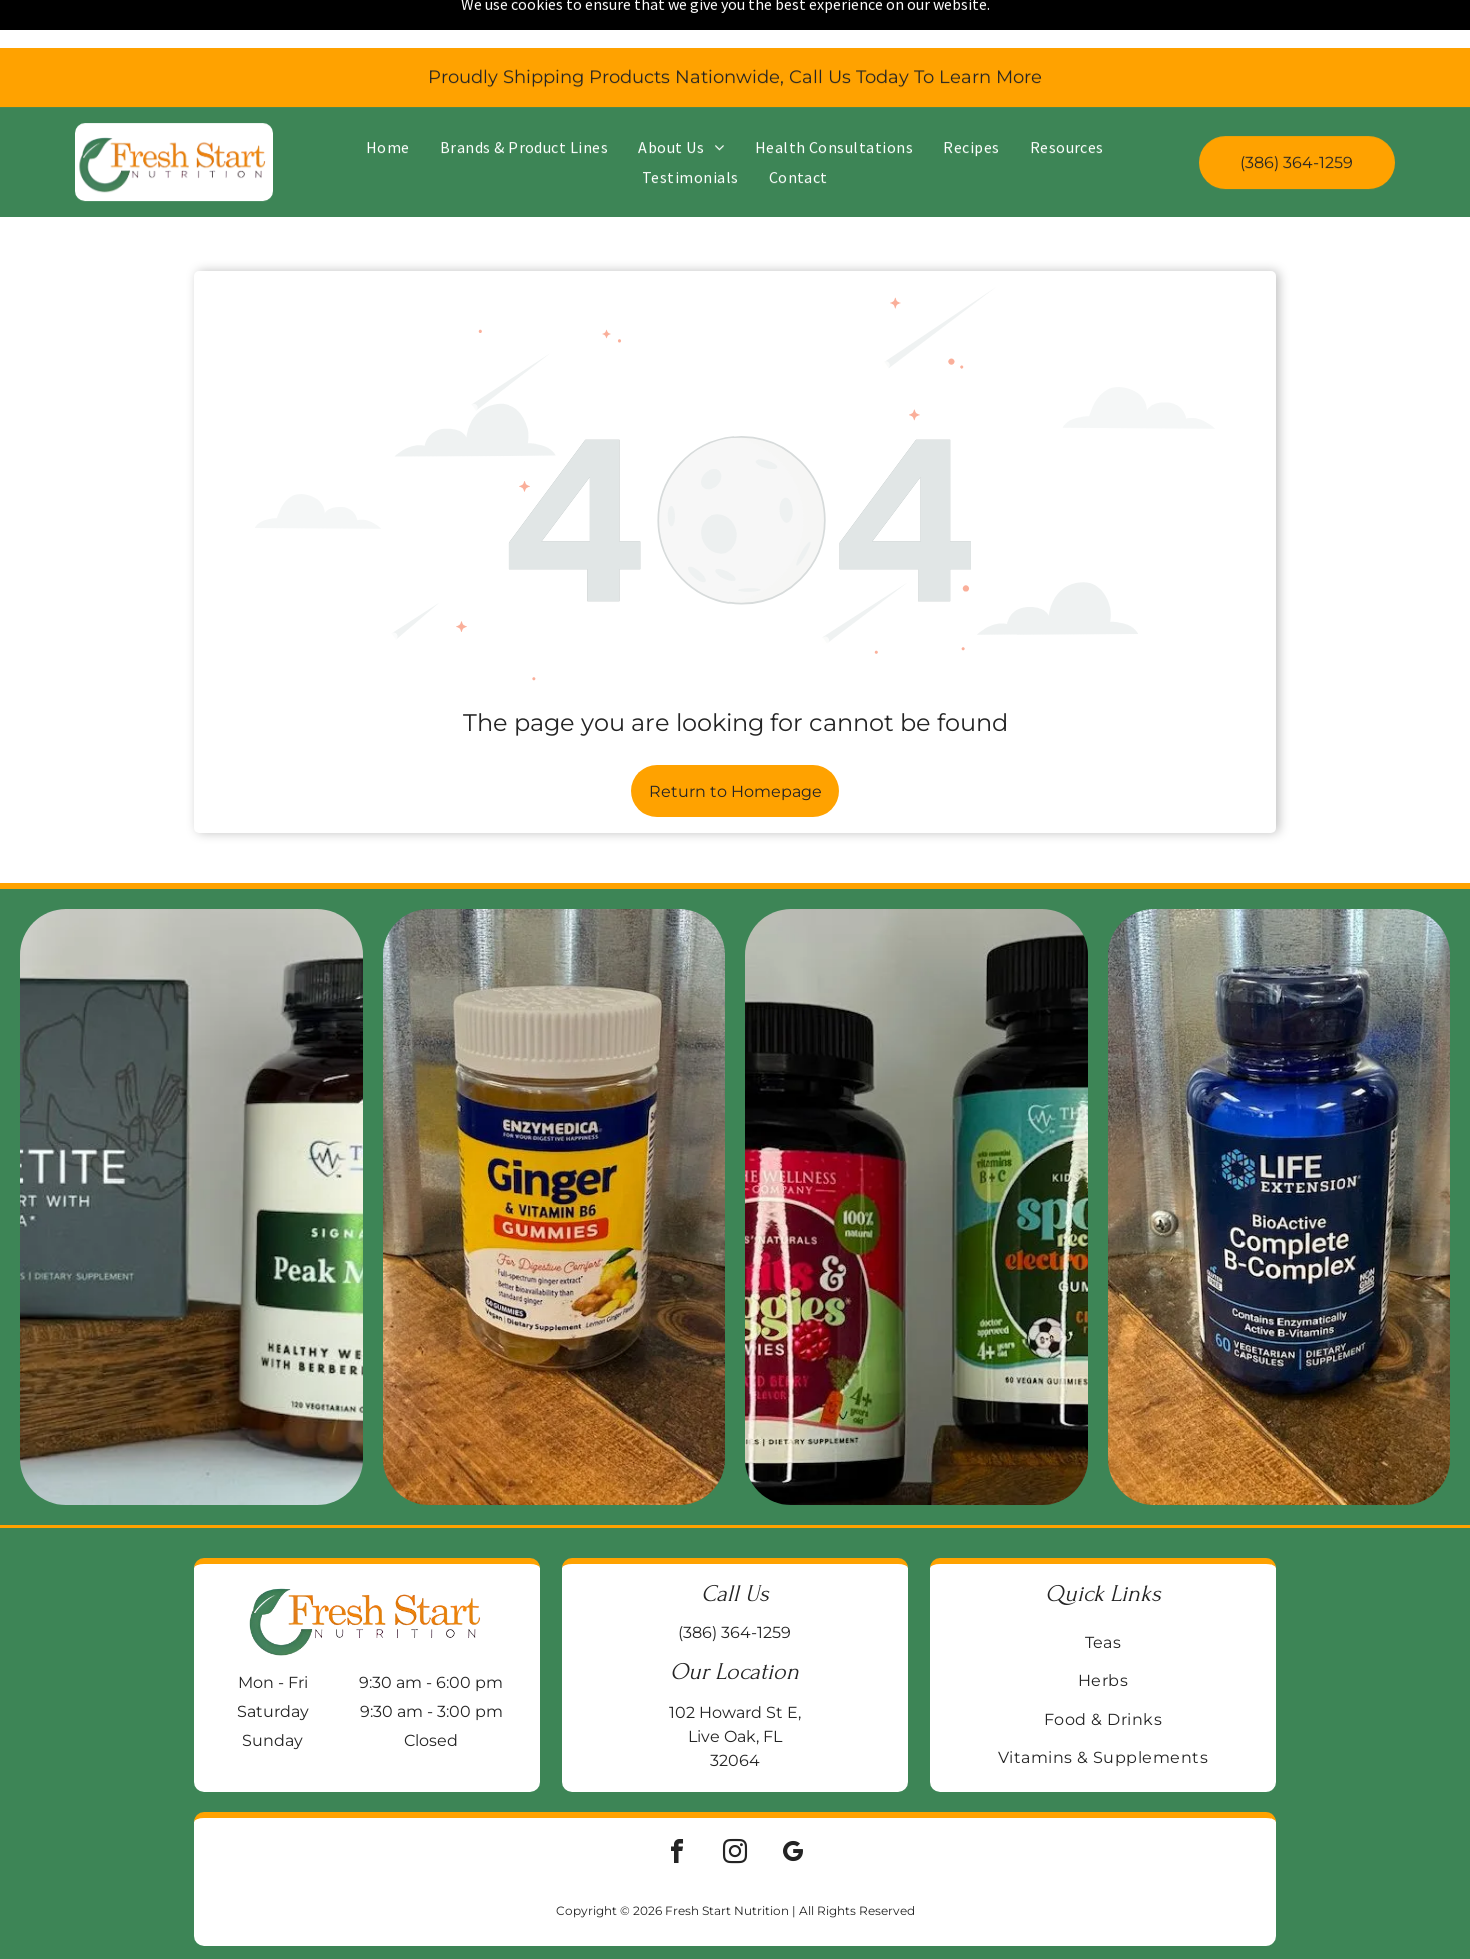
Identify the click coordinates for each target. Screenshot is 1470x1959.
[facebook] (677, 1802)
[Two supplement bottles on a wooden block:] (191, 1155)
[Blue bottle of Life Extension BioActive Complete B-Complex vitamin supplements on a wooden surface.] (1279, 1155)
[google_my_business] (793, 1802)
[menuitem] (388, 99)
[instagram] (735, 1802)
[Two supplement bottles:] (916, 1155)
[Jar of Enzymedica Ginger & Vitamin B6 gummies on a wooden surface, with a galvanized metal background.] (554, 1155)
